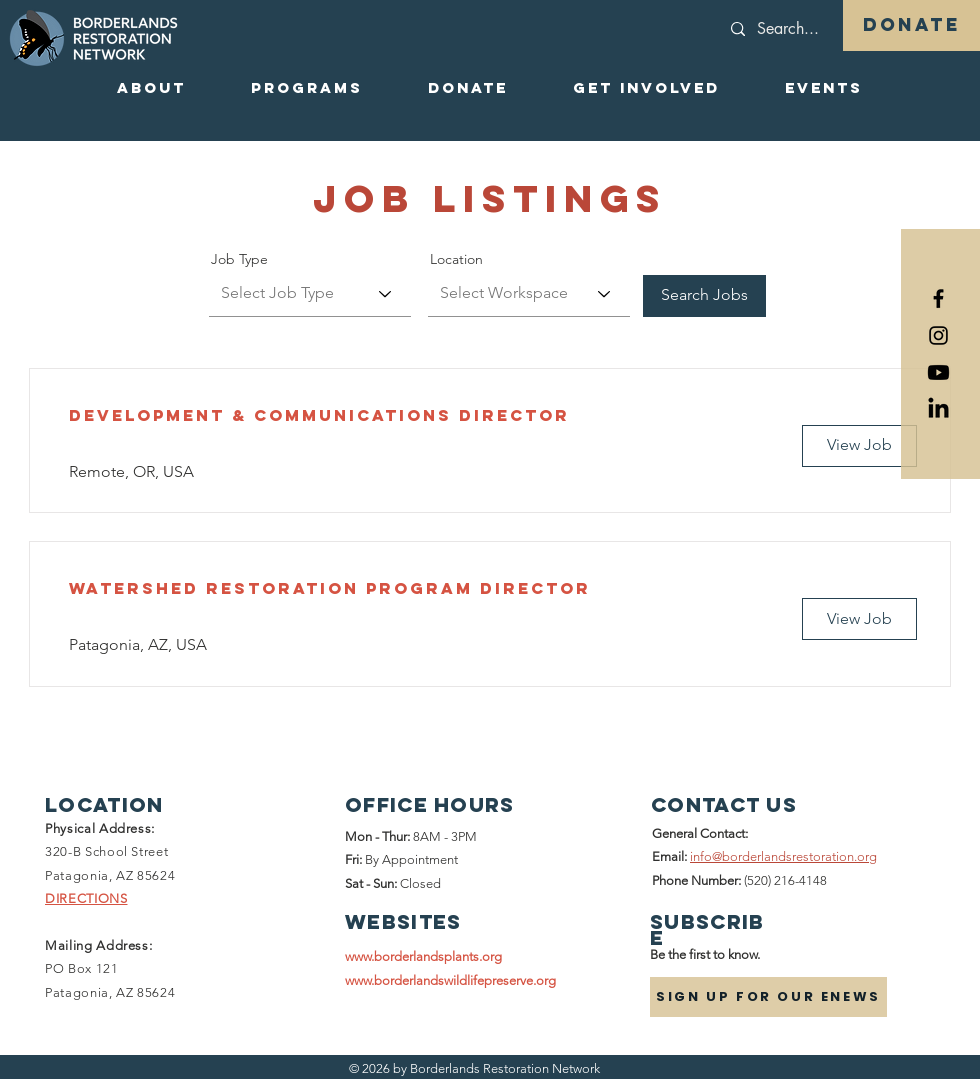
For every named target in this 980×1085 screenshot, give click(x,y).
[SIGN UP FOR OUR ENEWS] (768, 997)
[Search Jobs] (704, 296)
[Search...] (829, 29)
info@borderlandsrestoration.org (783, 856)
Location (456, 259)
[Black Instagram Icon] (938, 335)
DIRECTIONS (86, 898)
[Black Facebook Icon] (938, 298)
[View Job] (859, 446)
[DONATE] (911, 25)
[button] (151, 88)
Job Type (239, 259)
